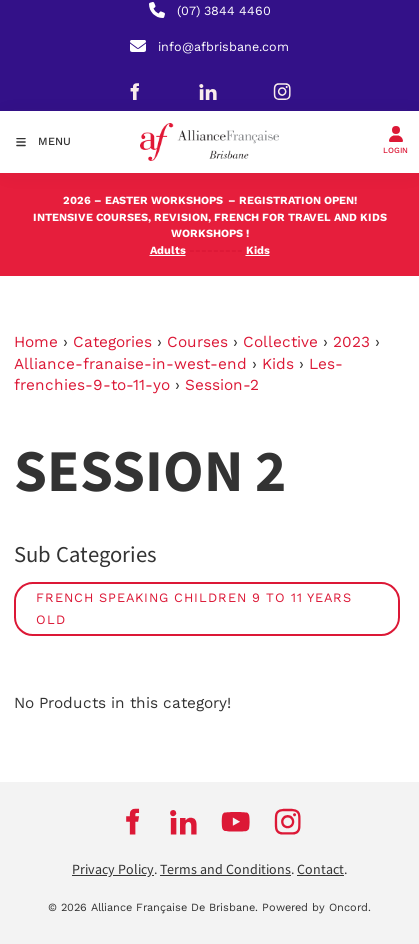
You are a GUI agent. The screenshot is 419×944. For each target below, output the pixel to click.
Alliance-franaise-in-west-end (130, 364)
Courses (197, 342)
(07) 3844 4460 (224, 10)
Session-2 (222, 385)
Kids (278, 364)
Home (36, 342)
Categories (112, 342)
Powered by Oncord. (316, 907)
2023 (351, 342)
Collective (280, 342)
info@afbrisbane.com (223, 46)
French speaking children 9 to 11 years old (194, 608)
